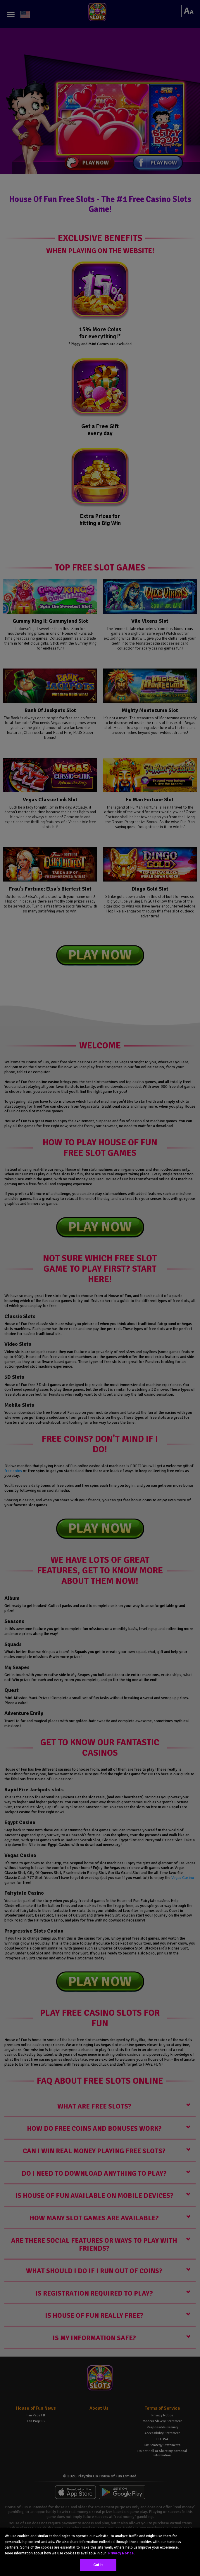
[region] (100, 2552)
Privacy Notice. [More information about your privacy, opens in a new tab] (121, 2553)
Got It (98, 2565)
